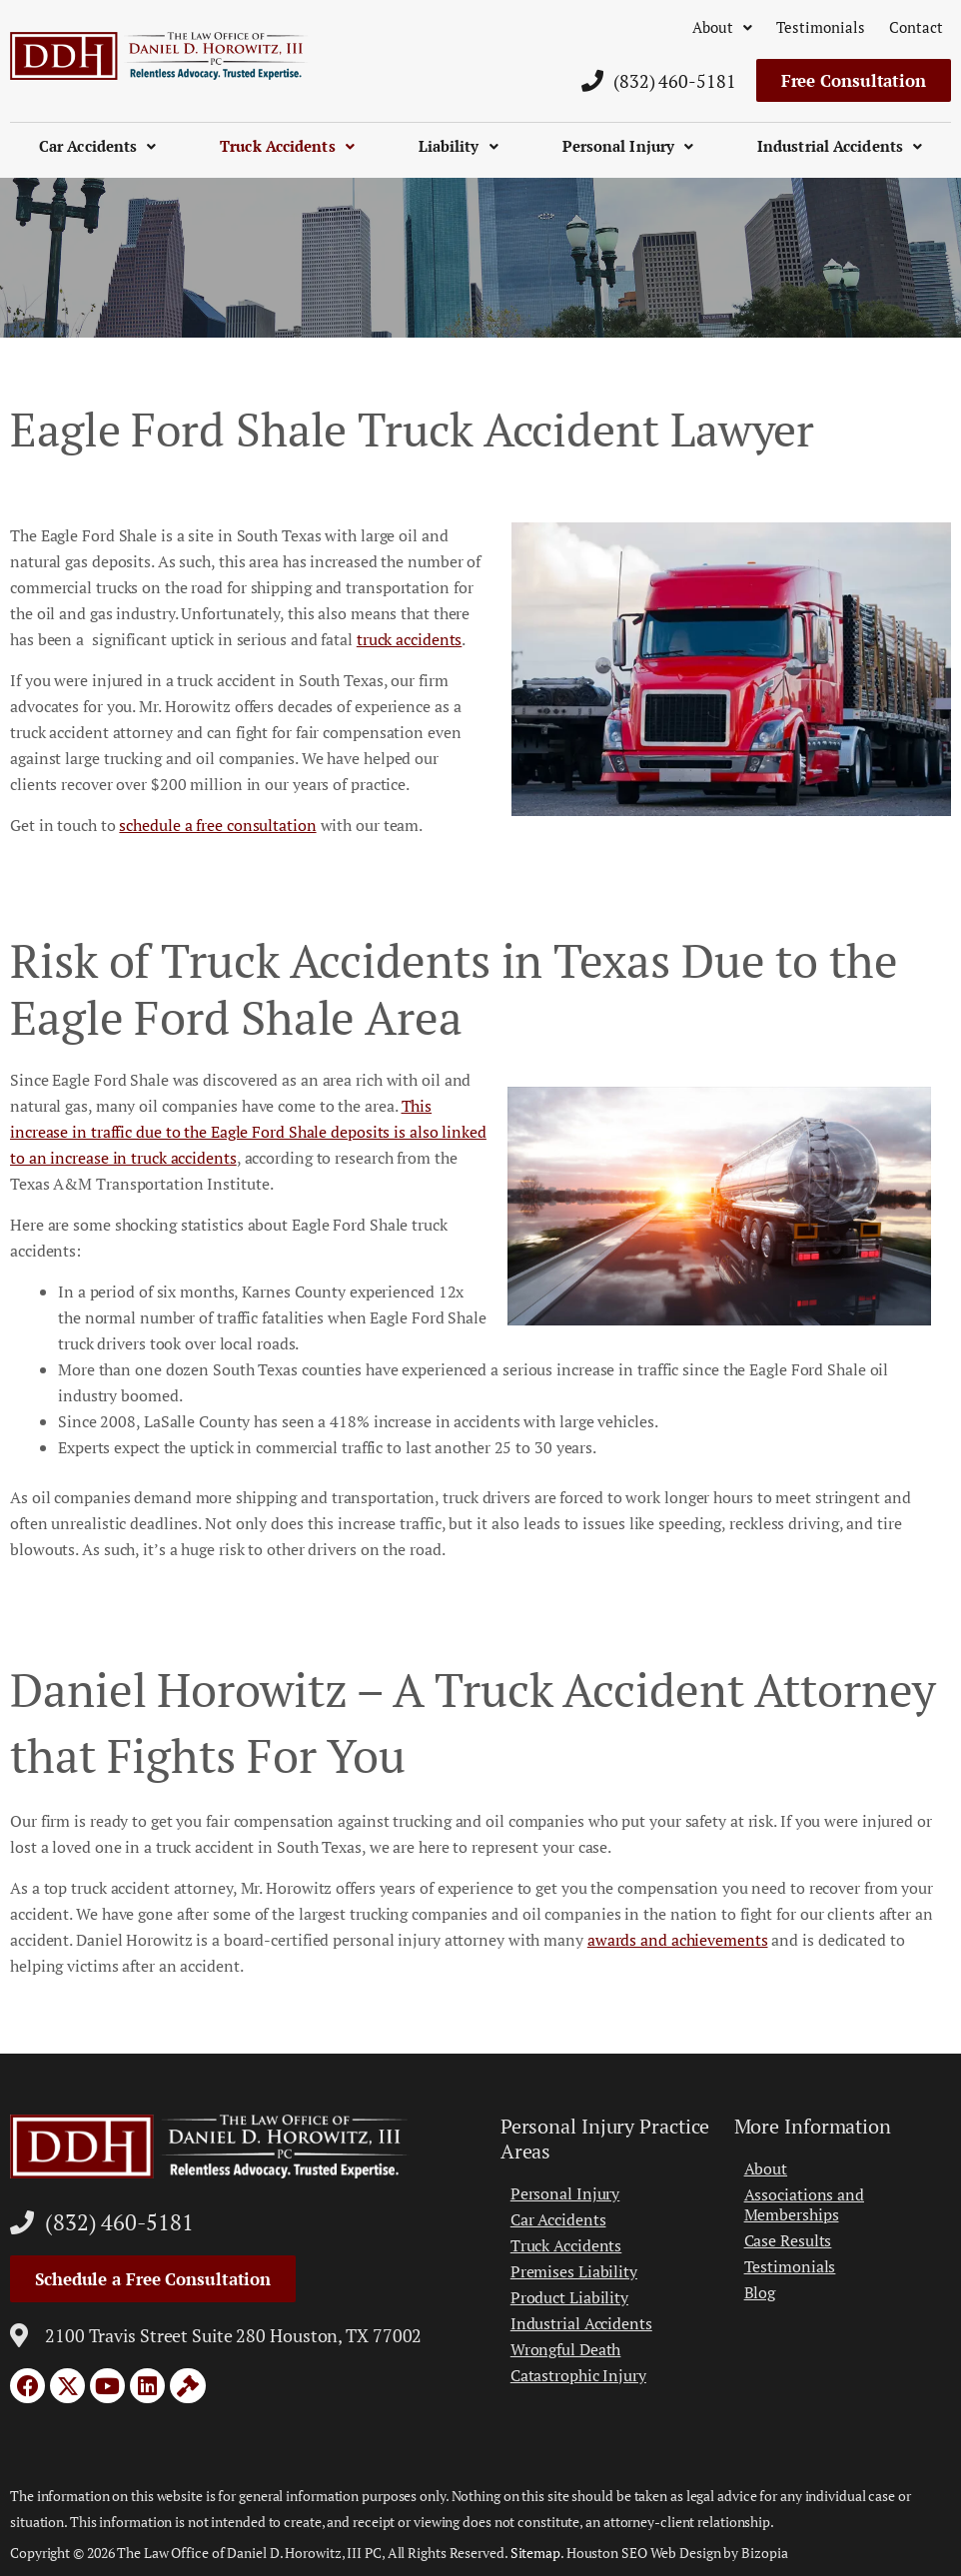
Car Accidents (97, 146)
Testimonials (820, 27)
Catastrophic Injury (578, 2375)
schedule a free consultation (217, 825)
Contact (916, 27)
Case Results (788, 2240)
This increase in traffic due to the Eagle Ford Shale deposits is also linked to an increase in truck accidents (248, 1132)
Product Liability (569, 2297)
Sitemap (535, 2552)
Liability (458, 146)
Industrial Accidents (839, 146)
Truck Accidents (287, 146)
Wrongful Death (565, 2349)
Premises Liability (573, 2271)
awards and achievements (677, 1940)
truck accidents (410, 639)
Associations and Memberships (804, 2204)
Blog (760, 2292)
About (722, 27)
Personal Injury (628, 146)
